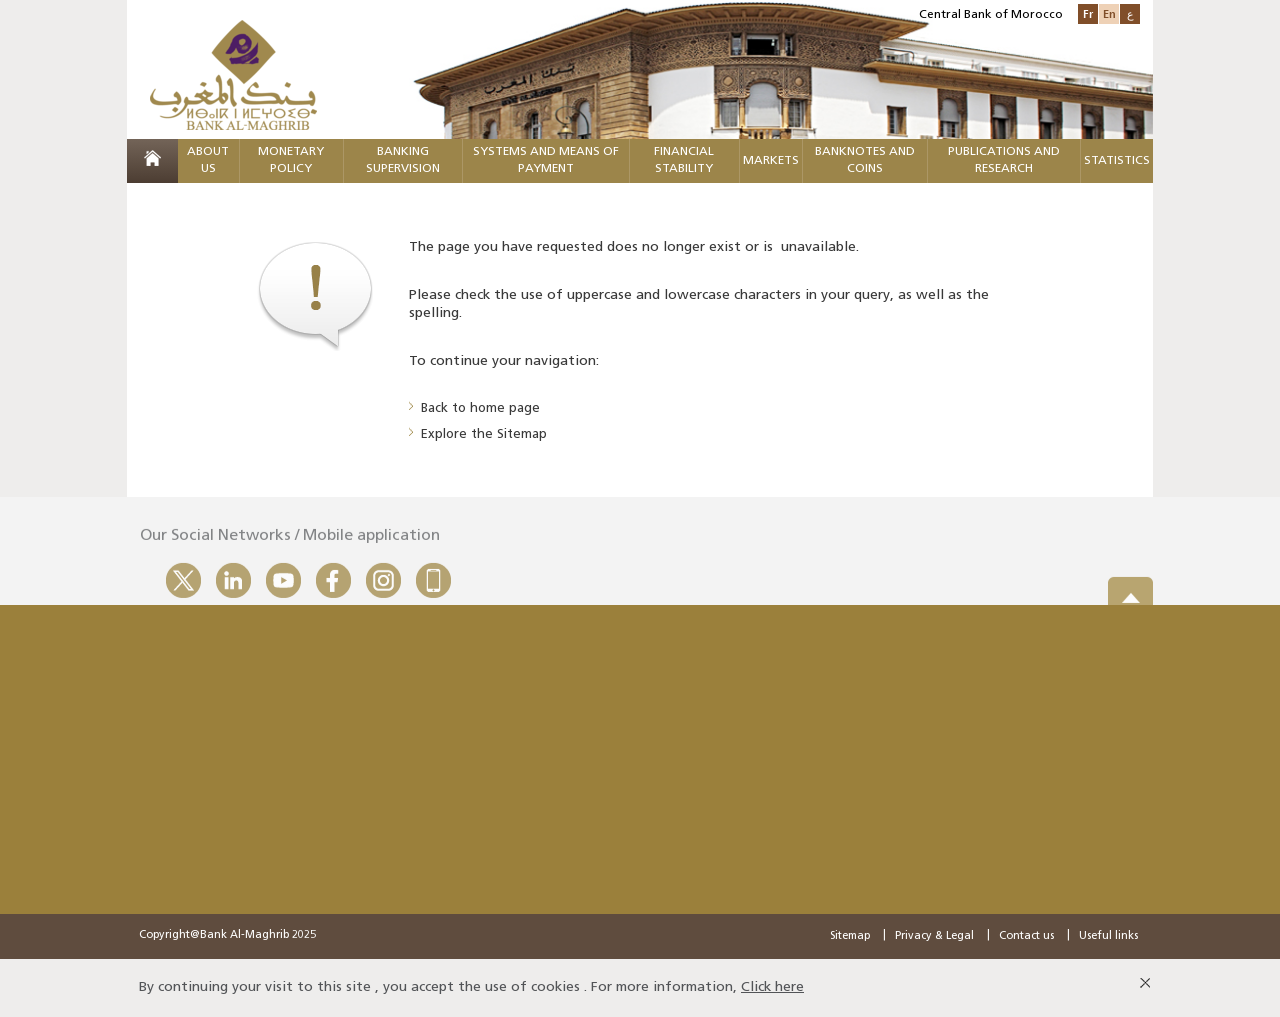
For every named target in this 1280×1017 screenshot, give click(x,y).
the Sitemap (509, 434)
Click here (772, 987)
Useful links (1108, 936)
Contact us (1026, 936)
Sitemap (850, 936)
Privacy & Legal (934, 936)
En (1109, 13)
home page (505, 408)
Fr (1088, 13)
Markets (771, 161)
